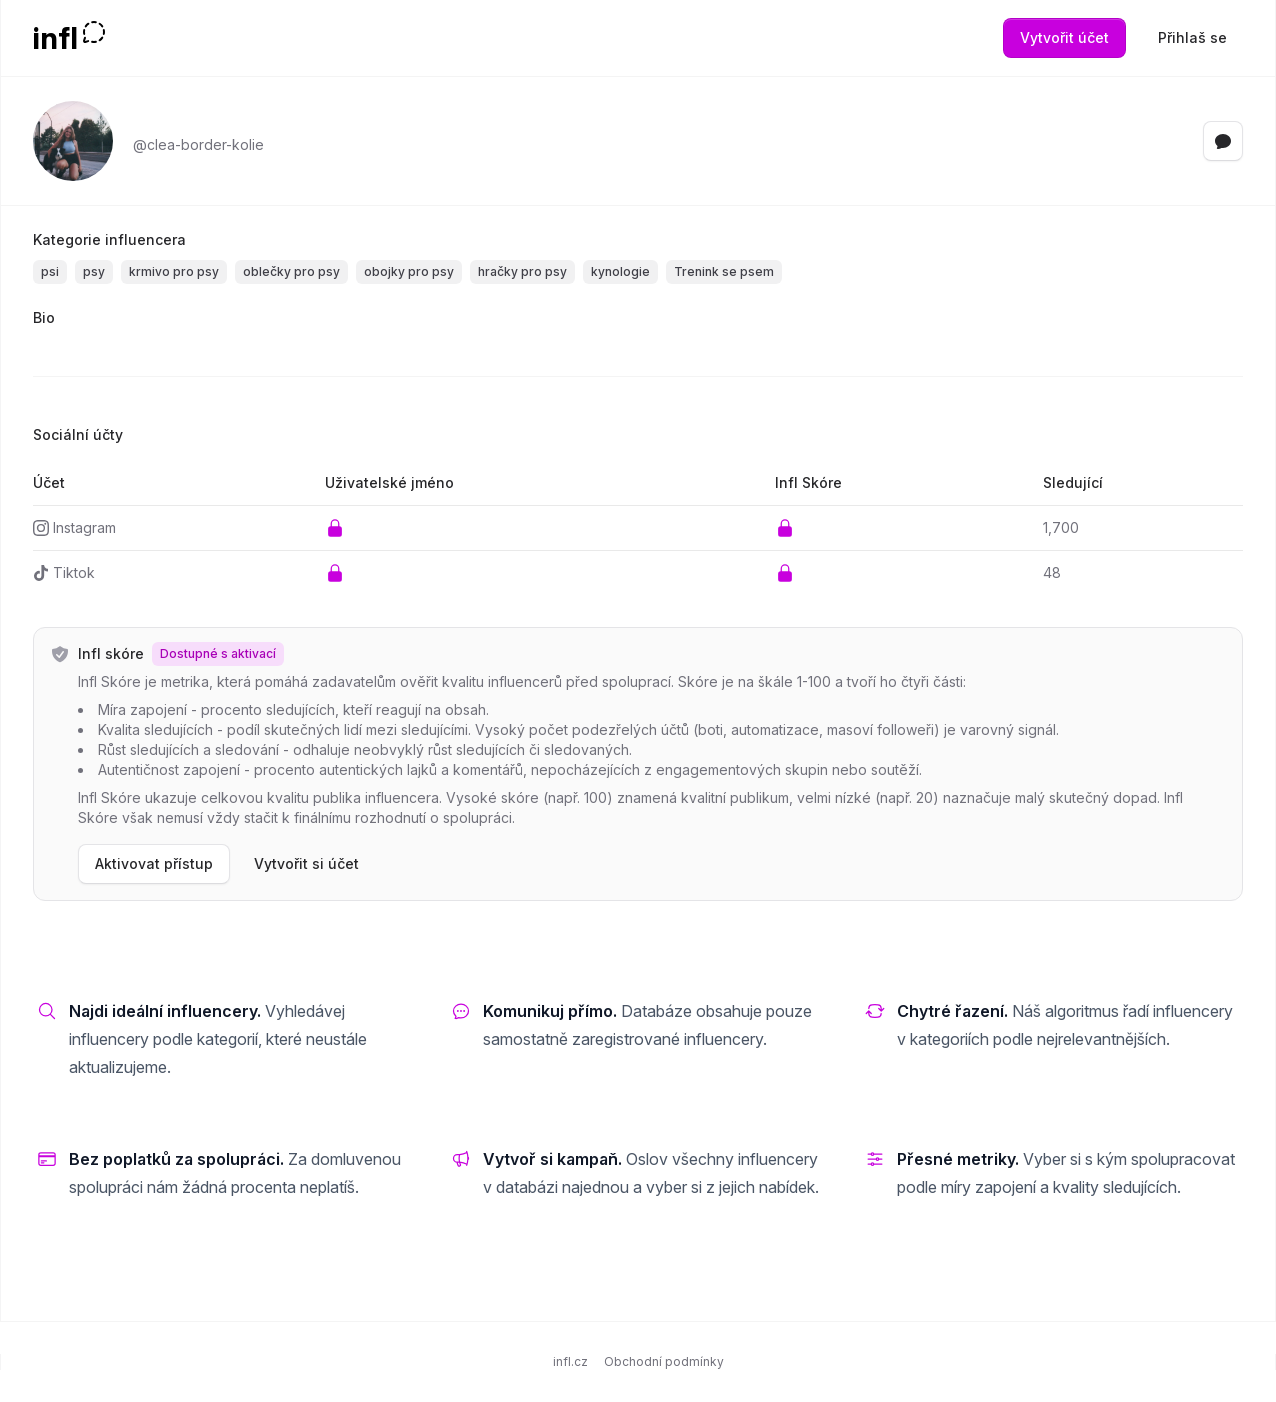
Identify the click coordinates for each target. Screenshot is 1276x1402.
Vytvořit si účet (306, 863)
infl (55, 38)
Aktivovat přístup (154, 863)
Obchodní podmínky (664, 1361)
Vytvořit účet (1064, 37)
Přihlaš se (1192, 37)
